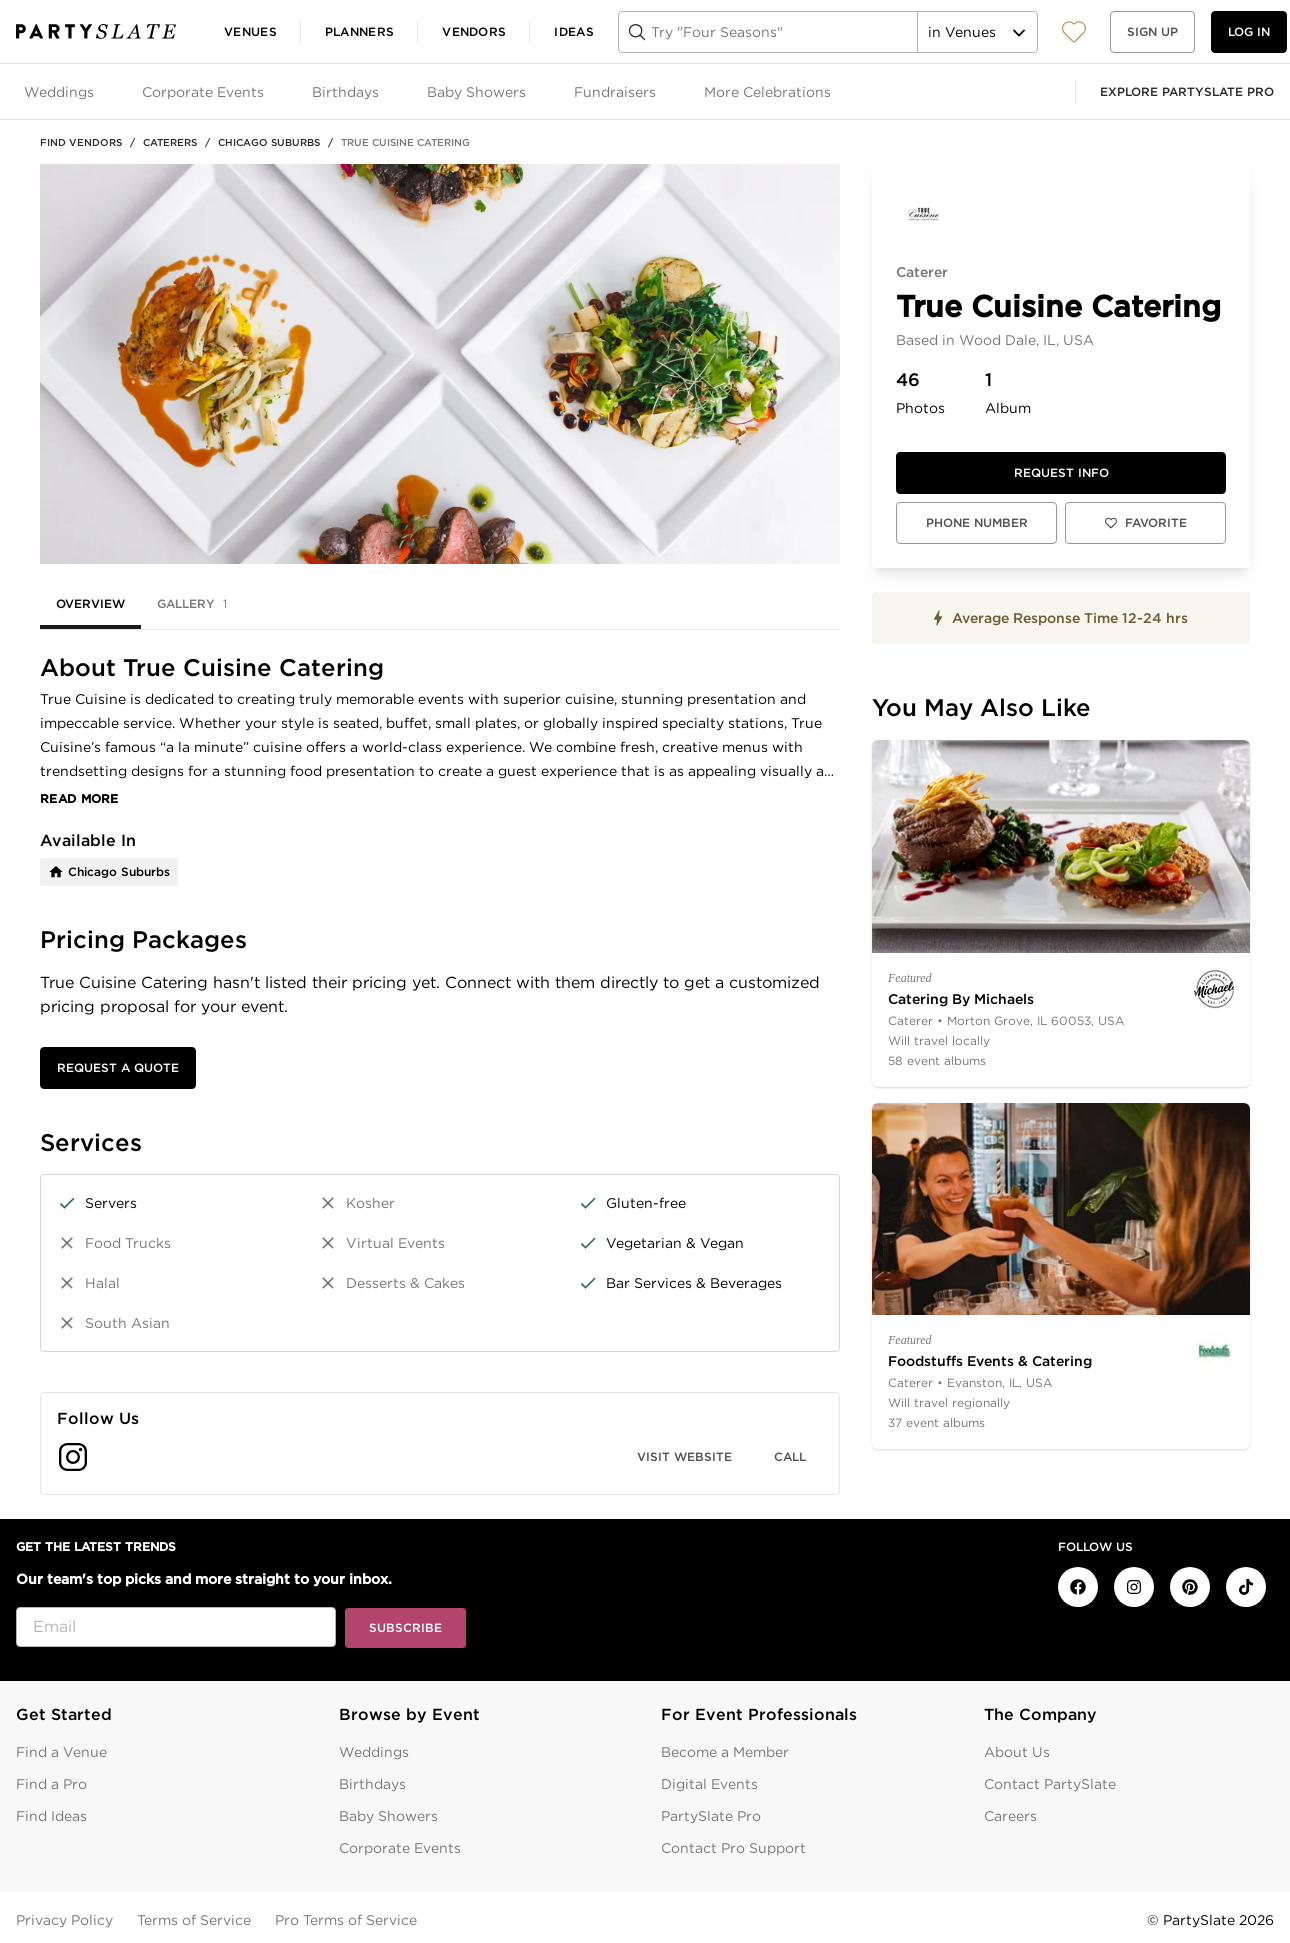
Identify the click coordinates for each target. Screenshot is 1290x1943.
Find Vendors (81, 142)
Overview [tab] (90, 603)
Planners (359, 31)
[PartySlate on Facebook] (1078, 1587)
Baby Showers (388, 1816)
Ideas (574, 31)
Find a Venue (61, 1752)
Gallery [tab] (192, 604)
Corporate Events (400, 1848)
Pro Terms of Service (346, 1920)
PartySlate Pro (711, 1816)
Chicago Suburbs (269, 142)
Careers (1010, 1816)
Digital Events (709, 1784)
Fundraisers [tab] (615, 92)
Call (790, 1456)
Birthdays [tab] (345, 92)
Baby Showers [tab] (476, 92)
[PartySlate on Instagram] (1134, 1587)
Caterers (170, 142)
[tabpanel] (440, 1074)
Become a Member (725, 1752)
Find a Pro (51, 1784)
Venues (250, 31)
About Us (1017, 1752)
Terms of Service (194, 1920)
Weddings (374, 1752)
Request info (1061, 472)
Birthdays (372, 1784)
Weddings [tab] (59, 92)
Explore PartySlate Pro (1187, 91)
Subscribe (405, 1627)
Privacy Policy (64, 1920)
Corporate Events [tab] (203, 92)
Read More (79, 798)
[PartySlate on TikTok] (1246, 1587)
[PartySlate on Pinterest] (1190, 1587)
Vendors (474, 31)
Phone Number (977, 522)
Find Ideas (51, 1816)
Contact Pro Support (733, 1848)
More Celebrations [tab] (767, 92)
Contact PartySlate (1050, 1784)
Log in (1249, 31)
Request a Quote (118, 1067)
